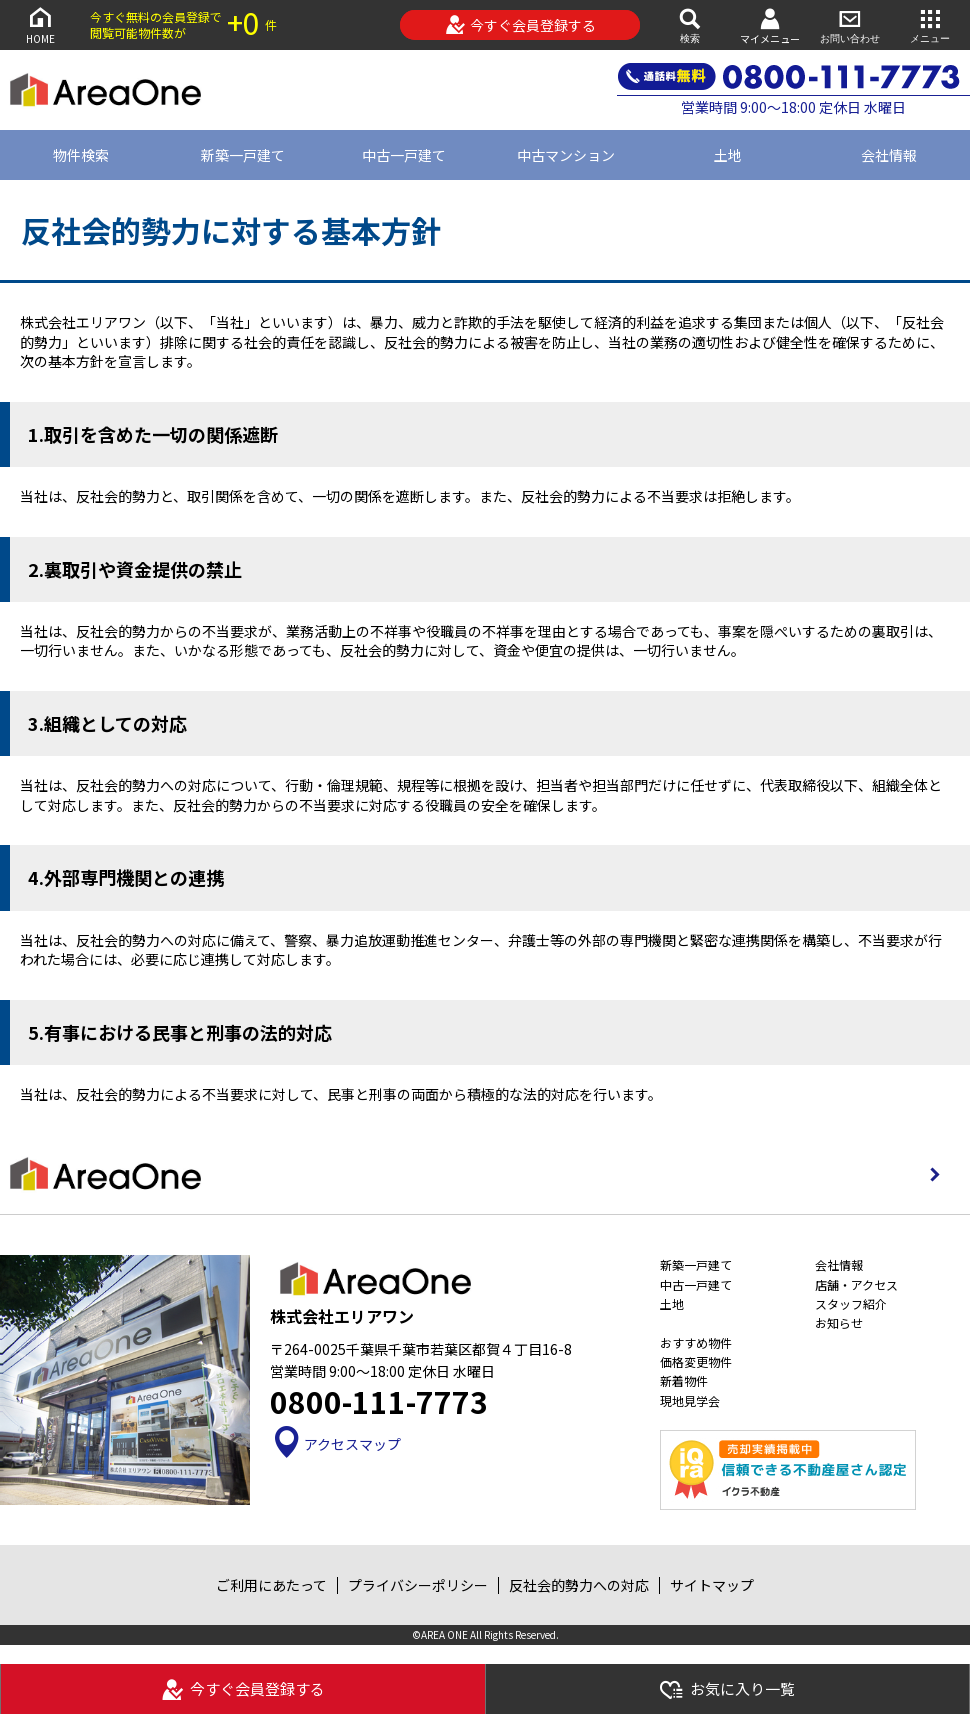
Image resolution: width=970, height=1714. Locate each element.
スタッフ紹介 (851, 1303)
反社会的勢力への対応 (579, 1585)
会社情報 (839, 1264)
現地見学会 (690, 1400)
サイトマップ (712, 1585)
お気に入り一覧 (727, 1689)
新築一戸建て (243, 155)
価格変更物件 (696, 1361)
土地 (728, 155)
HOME (40, 24)
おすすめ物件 (696, 1342)
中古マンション (566, 155)
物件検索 (81, 155)
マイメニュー (770, 25)
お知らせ (839, 1322)
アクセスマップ (335, 1444)
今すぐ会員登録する (520, 25)
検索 (690, 24)
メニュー (930, 24)
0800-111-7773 (379, 1401)
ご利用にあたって (271, 1585)
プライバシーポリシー (418, 1585)
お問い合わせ (850, 24)
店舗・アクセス (856, 1284)
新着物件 (684, 1380)
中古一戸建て (404, 155)
